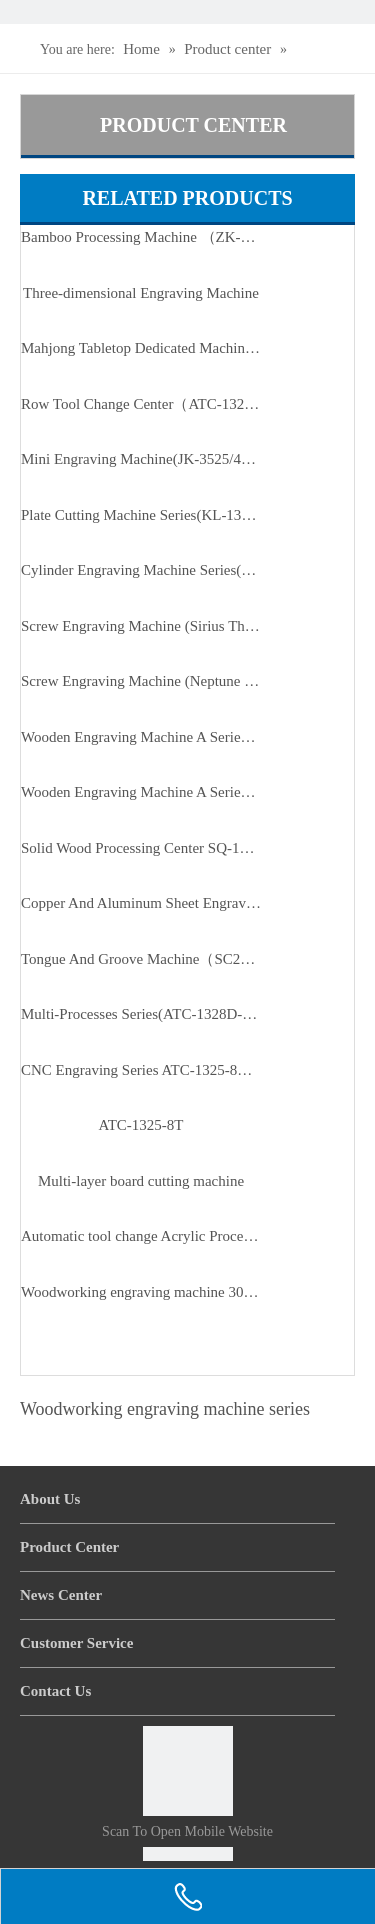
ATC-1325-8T (141, 1125)
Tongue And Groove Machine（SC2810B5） (141, 959)
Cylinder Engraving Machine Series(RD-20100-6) (141, 570)
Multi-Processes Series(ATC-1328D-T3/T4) (141, 1014)
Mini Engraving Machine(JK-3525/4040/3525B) (141, 459)
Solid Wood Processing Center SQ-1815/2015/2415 (141, 848)
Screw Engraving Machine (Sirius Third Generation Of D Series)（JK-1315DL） (141, 626)
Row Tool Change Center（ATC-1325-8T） (141, 404)
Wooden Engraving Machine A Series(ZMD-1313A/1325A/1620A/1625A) (141, 792)
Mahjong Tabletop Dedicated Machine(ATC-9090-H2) (141, 348)
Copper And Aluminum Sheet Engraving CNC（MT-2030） (141, 903)
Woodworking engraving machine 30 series (141, 1292)
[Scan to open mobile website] (188, 1771)
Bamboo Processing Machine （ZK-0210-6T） (141, 237)
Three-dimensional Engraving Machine (141, 293)
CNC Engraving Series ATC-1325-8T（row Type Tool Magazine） (141, 1070)
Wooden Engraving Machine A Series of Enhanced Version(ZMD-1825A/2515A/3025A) (141, 737)
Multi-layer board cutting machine (141, 1181)
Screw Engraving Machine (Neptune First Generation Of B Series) (141, 681)
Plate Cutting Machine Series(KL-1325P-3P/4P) (141, 515)
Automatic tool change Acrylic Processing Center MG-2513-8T (141, 1236)
